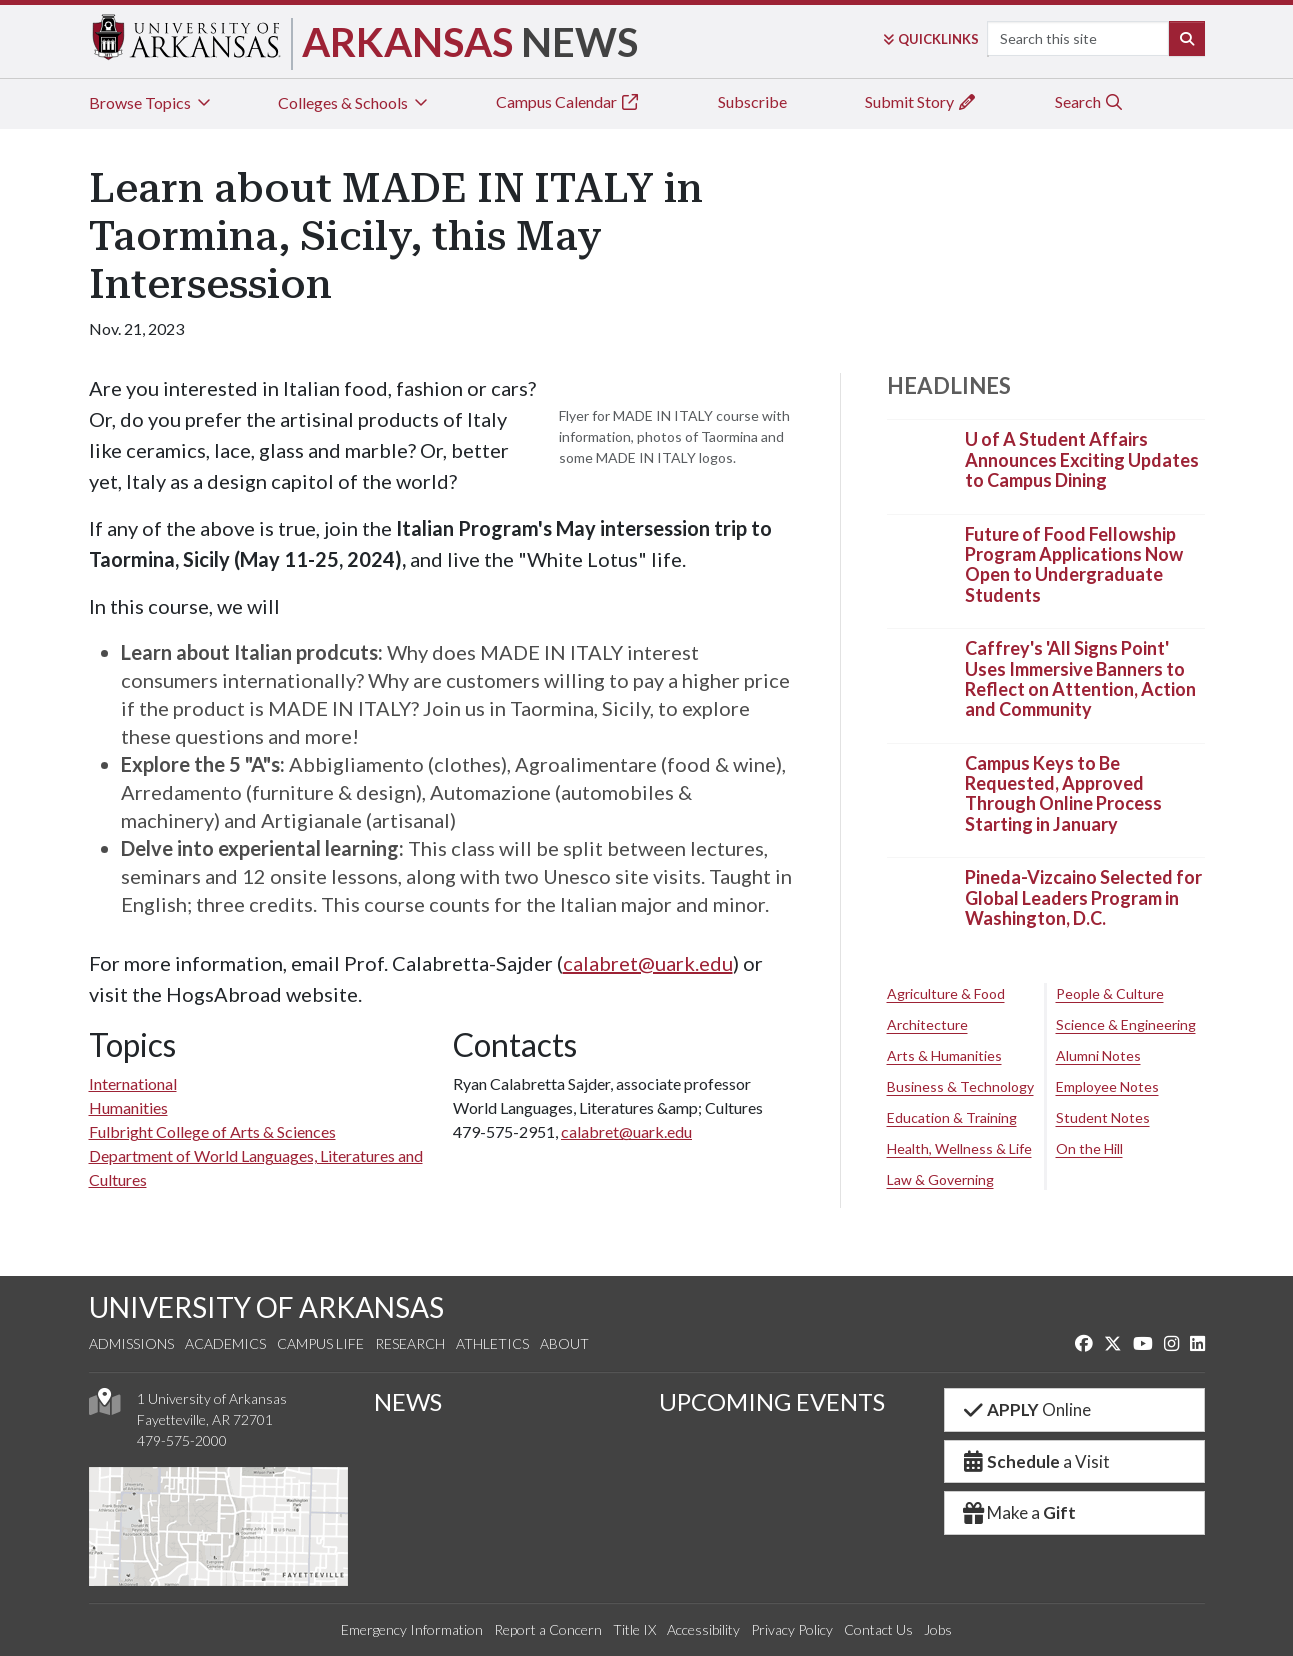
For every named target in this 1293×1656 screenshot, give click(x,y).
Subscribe (752, 101)
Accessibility (703, 1629)
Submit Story (921, 101)
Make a (1019, 1512)
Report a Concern (548, 1629)
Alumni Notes (1098, 1055)
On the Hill (1089, 1148)
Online (1026, 1409)
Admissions (131, 1343)
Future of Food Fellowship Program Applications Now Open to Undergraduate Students (1074, 564)
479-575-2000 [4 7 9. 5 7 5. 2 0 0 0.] (182, 1440)
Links (931, 39)
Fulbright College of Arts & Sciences (212, 1131)
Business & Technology (960, 1086)
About (564, 1343)
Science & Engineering (1126, 1024)
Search (1089, 101)
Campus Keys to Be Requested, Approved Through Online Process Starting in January (1063, 793)
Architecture (927, 1024)
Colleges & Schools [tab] (354, 102)
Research (410, 1343)
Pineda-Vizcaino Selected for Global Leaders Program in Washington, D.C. (1083, 898)
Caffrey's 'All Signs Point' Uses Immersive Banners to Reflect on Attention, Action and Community (1080, 679)
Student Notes (1103, 1117)
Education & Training (952, 1117)
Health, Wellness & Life (959, 1148)
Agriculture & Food (946, 993)
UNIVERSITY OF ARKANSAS (266, 1307)
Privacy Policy (792, 1629)
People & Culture (1110, 993)
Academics (225, 1343)
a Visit (1036, 1461)
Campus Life (320, 1343)
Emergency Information (412, 1629)
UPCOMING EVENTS (772, 1401)
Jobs (938, 1629)
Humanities (128, 1107)
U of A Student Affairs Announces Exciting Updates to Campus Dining (1082, 460)
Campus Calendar (568, 101)
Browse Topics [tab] (151, 102)
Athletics (492, 1343)
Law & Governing (940, 1179)
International (133, 1083)
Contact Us (878, 1629)
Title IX (634, 1629)
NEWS (408, 1401)
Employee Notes (1107, 1086)
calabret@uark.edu (648, 963)
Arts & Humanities (944, 1055)
